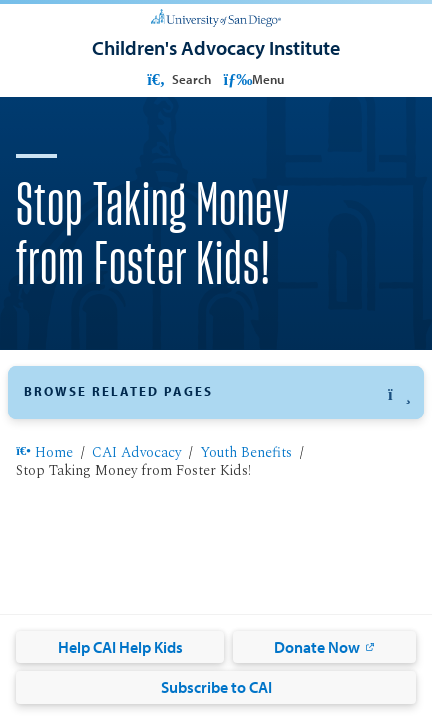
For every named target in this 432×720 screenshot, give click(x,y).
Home (44, 454)
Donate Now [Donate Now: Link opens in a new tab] (317, 647)
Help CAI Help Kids (120, 647)
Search (177, 79)
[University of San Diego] (216, 16)
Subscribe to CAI (216, 687)
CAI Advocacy (136, 454)
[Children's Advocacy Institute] (216, 48)
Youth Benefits (246, 454)
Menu (254, 79)
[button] (216, 392)
